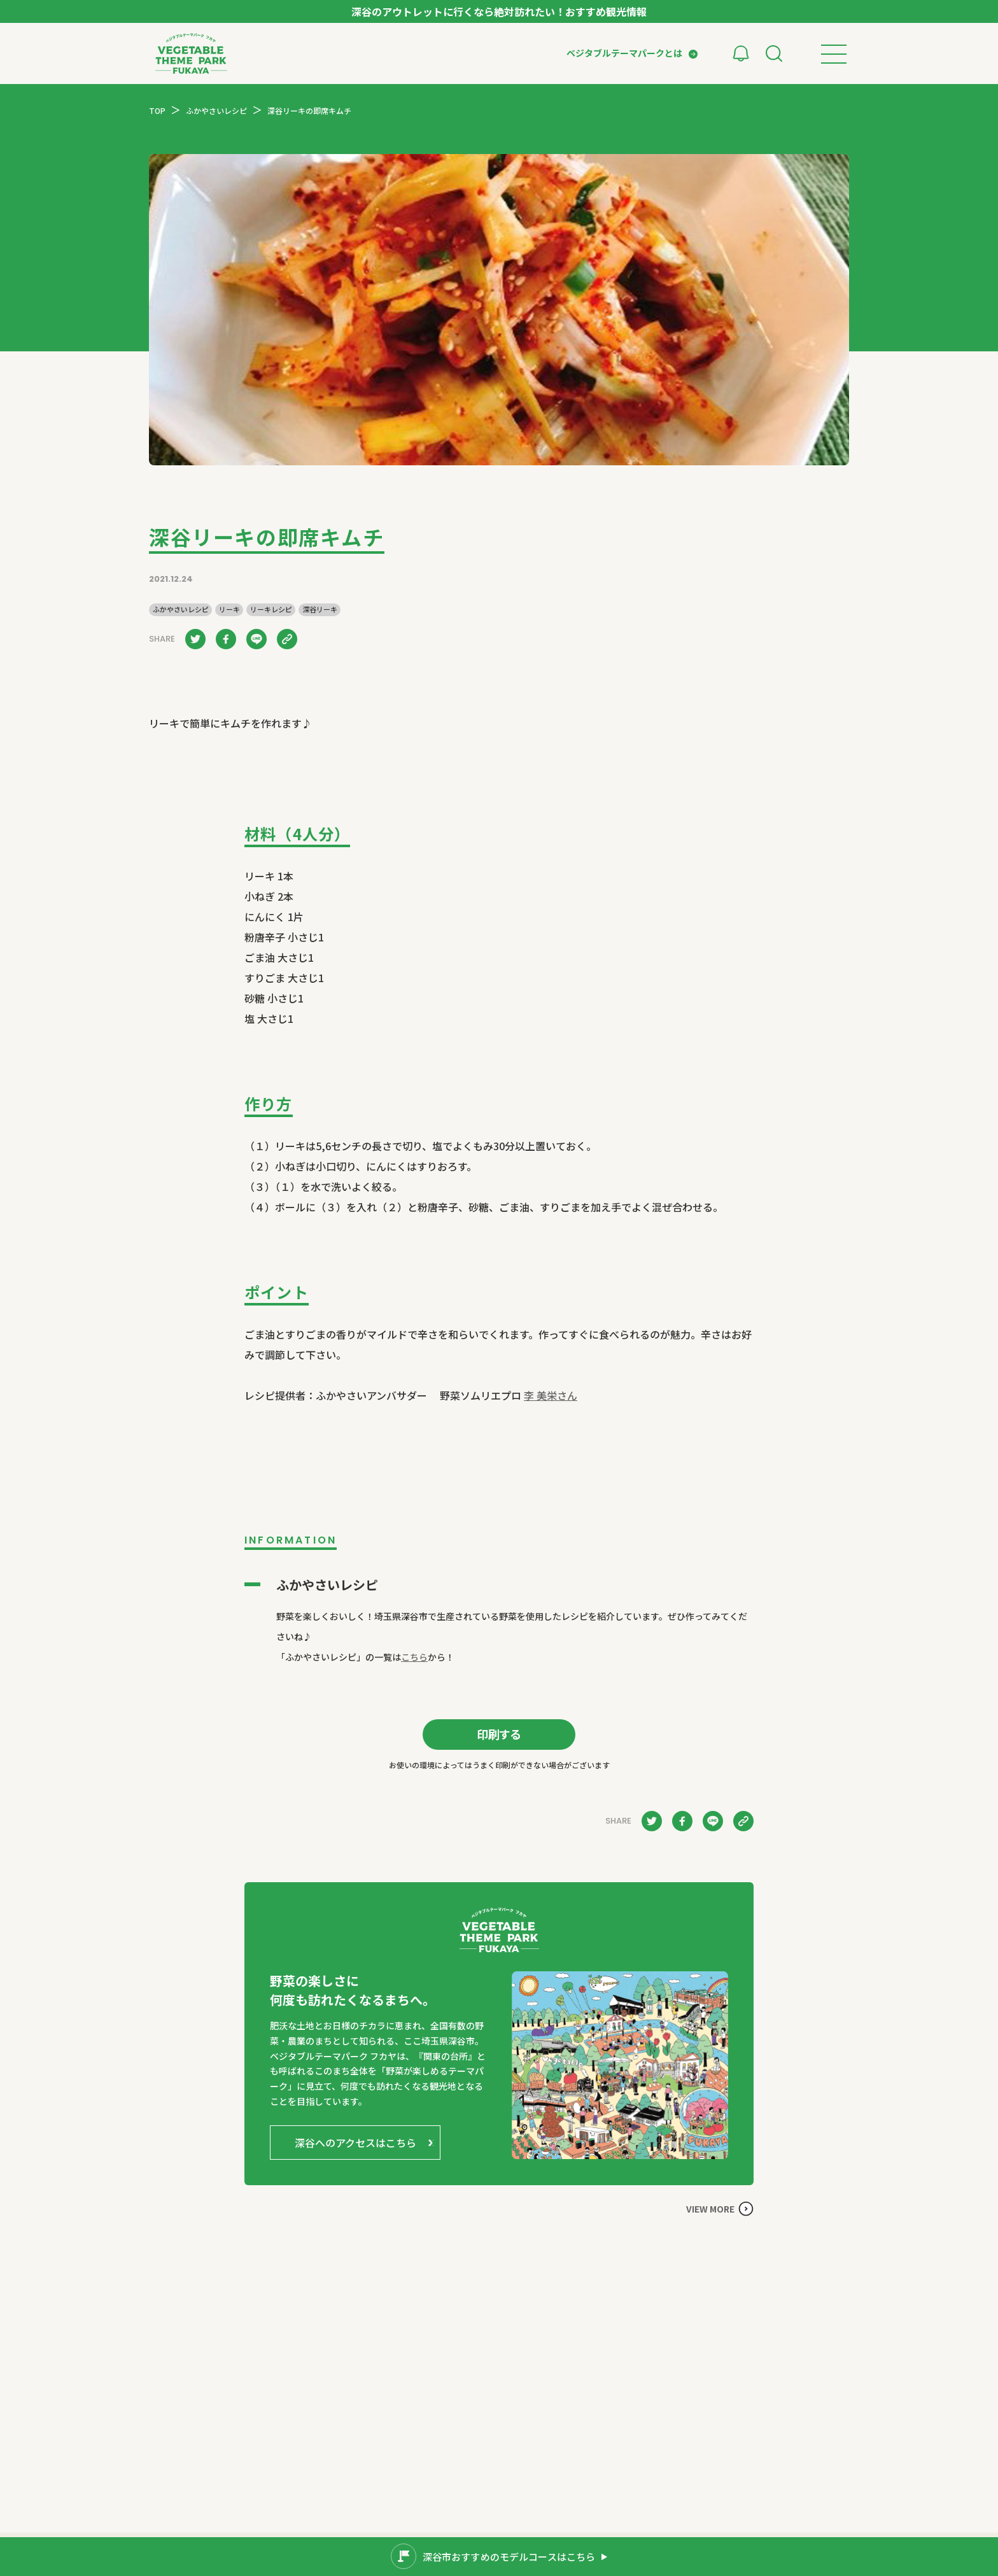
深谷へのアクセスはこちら (355, 2142)
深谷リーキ (319, 609)
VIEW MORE (710, 2208)
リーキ (229, 609)
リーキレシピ (271, 609)
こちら (414, 1656)
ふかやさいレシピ (181, 609)
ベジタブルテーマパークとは (624, 52)
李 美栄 (550, 1395)
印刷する (499, 1734)
